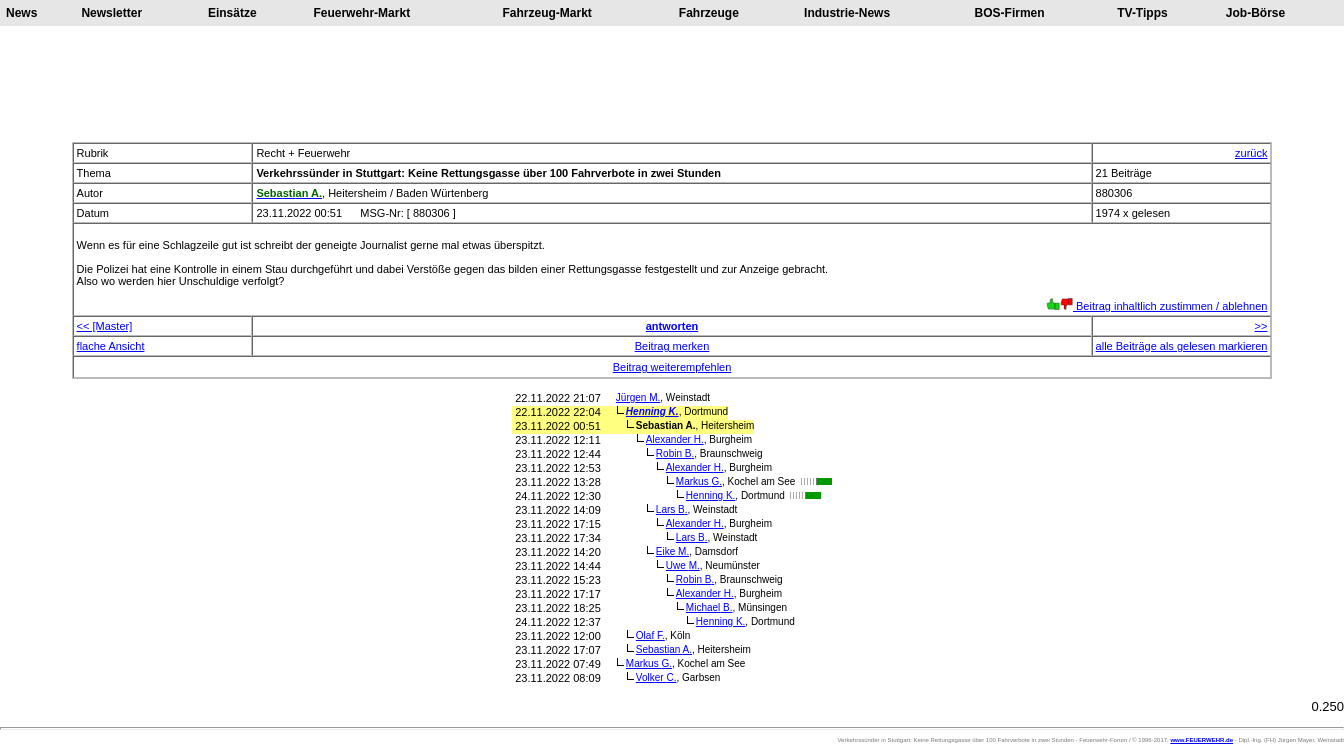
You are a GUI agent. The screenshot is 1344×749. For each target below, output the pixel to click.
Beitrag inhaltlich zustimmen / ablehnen (1156, 306)
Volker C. (656, 677)
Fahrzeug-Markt (547, 13)
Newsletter (111, 13)
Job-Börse (1255, 13)
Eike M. (672, 551)
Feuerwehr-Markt (361, 13)
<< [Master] (105, 326)
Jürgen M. (638, 397)
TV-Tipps (1142, 13)
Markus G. (699, 481)
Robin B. (675, 453)
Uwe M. (683, 565)
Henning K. (652, 411)
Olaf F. (650, 635)
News (21, 13)
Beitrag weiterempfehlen (672, 367)
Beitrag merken (672, 346)
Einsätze (232, 13)
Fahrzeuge (709, 13)
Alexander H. (675, 439)
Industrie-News (847, 13)
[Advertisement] (672, 84)
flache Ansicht (111, 346)
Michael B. (709, 607)
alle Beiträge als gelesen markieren (1182, 346)
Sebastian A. (664, 649)
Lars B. (672, 509)
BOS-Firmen (1010, 13)
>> (1261, 326)
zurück (1251, 153)
